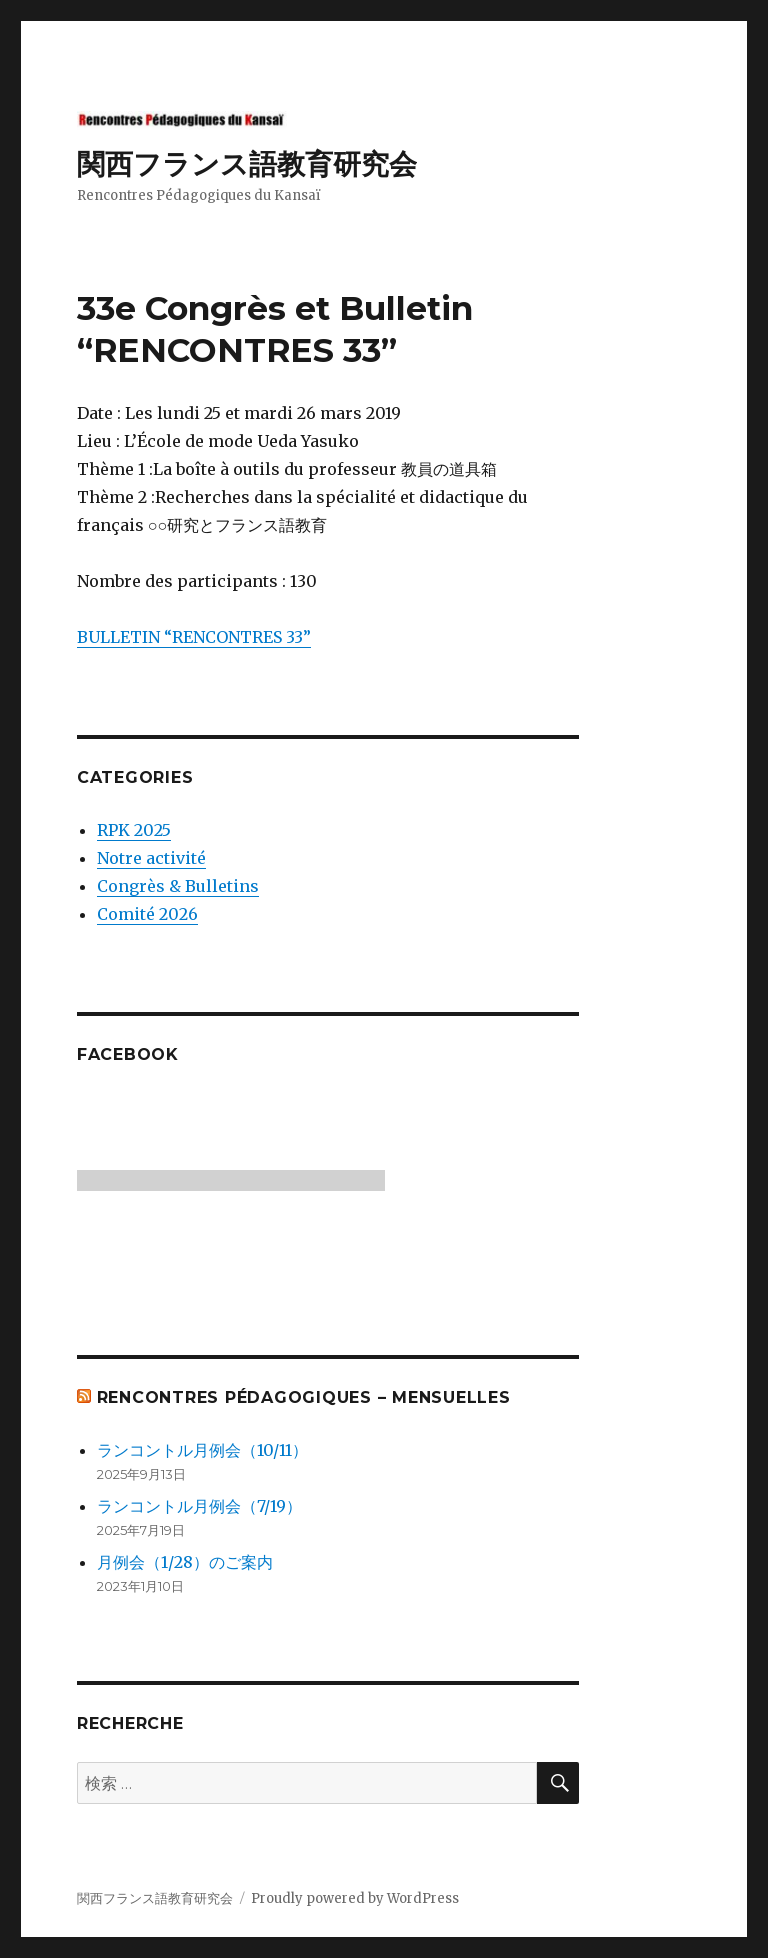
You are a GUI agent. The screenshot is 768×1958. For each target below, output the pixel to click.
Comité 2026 (147, 914)
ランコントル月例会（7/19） (199, 1506)
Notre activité (151, 858)
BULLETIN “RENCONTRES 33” (194, 637)
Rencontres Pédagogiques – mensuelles (304, 1397)
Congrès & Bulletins (178, 886)
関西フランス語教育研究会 (247, 164)
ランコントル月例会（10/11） (202, 1450)
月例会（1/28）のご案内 (185, 1562)
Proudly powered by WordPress (355, 1898)
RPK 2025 (134, 830)
